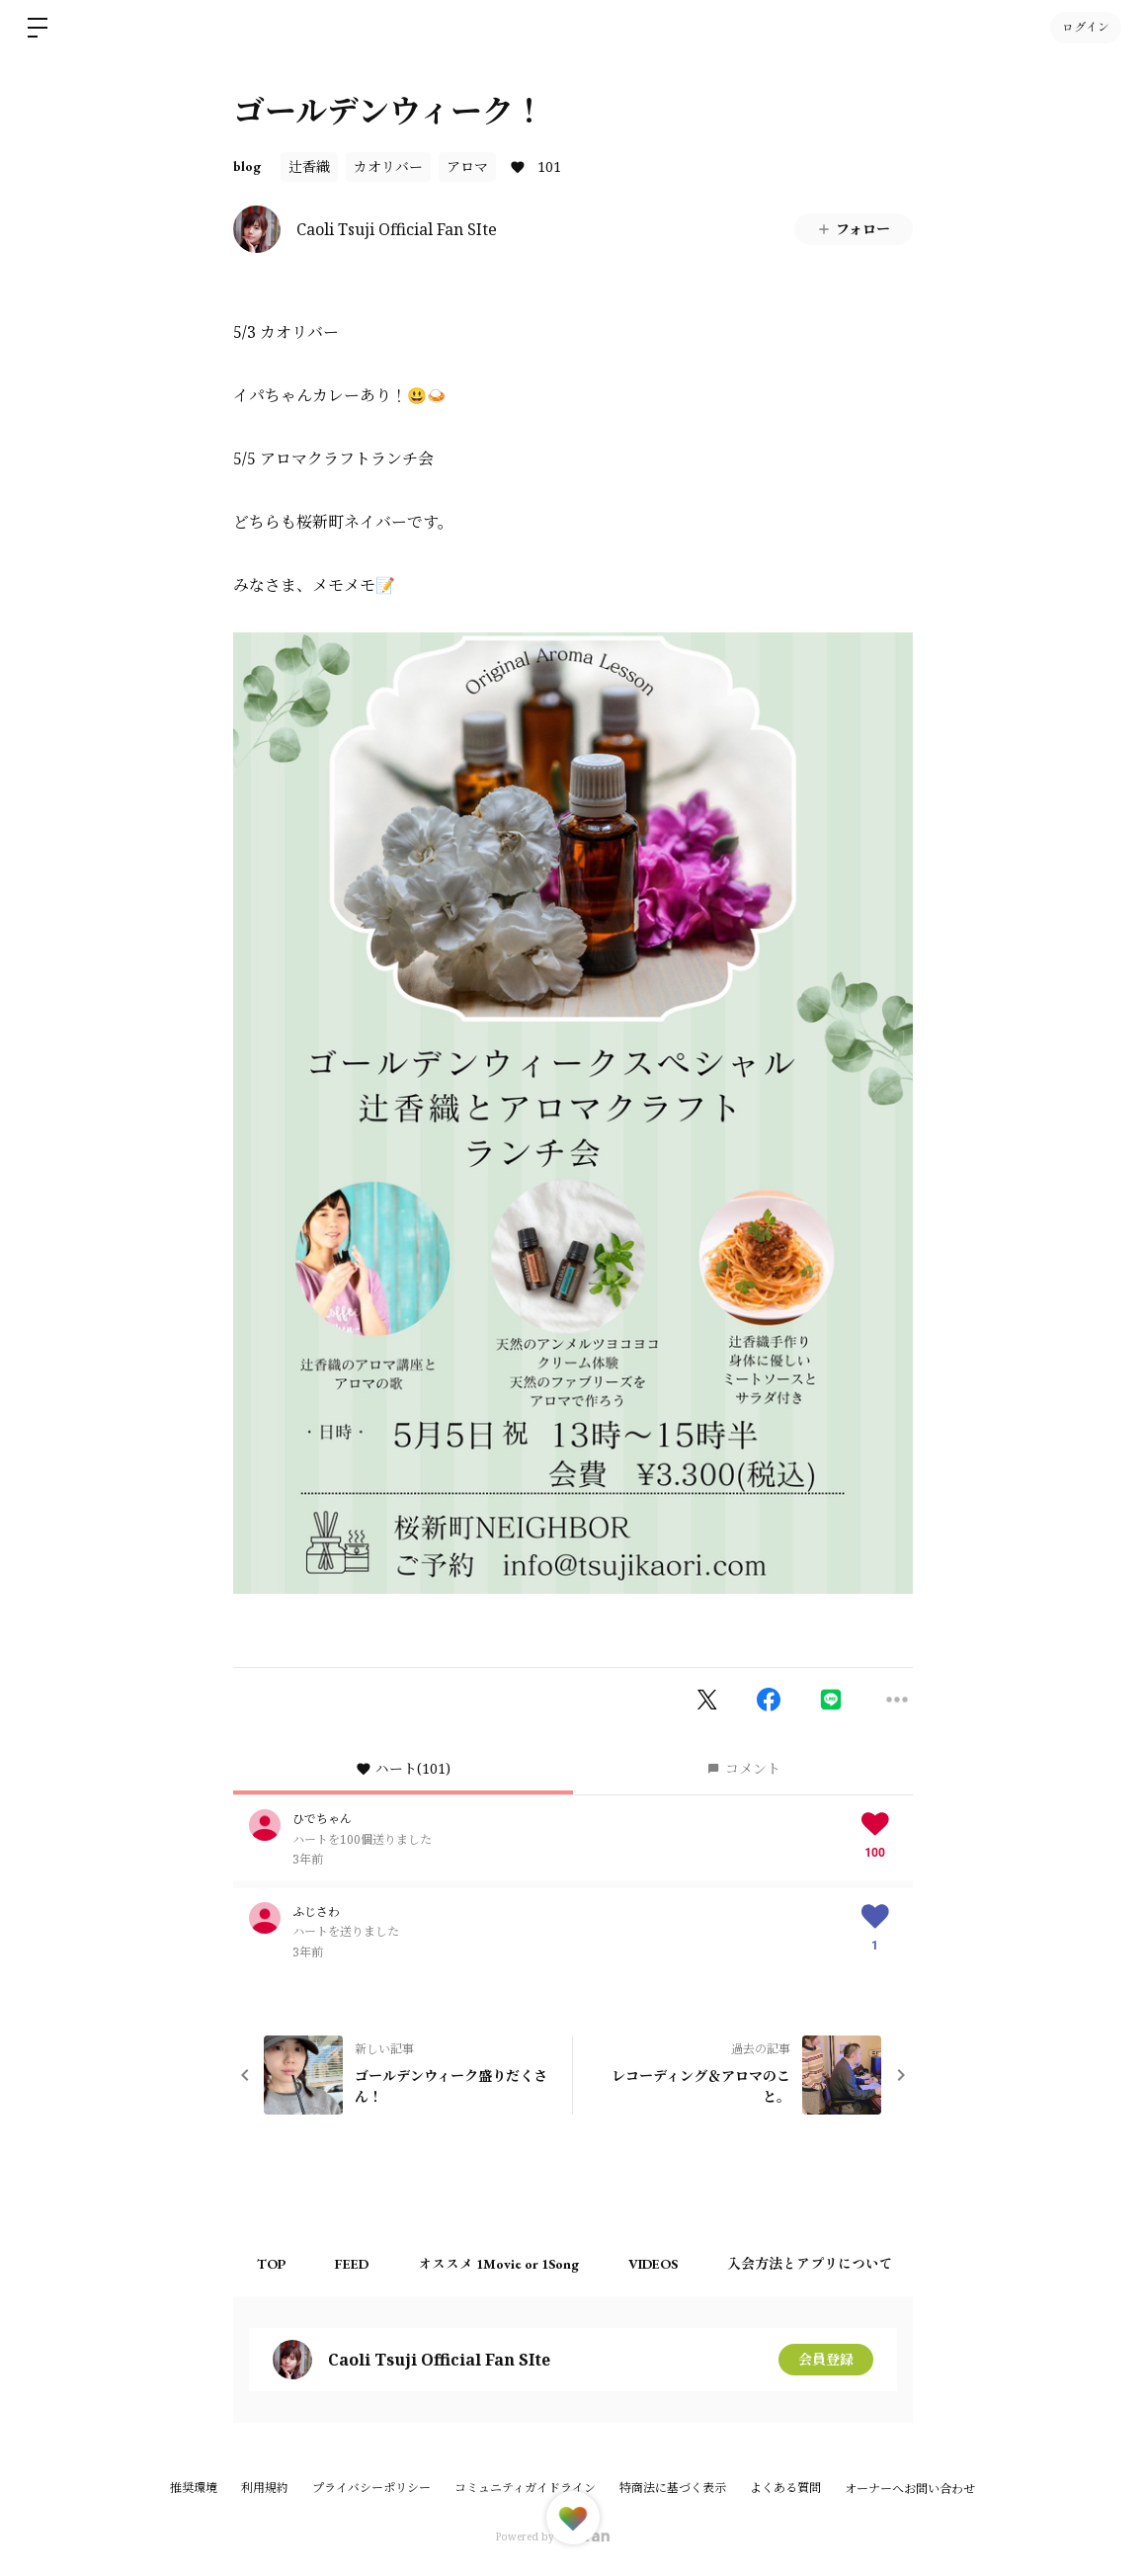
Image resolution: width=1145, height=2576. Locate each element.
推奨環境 (193, 2487)
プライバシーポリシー (371, 2487)
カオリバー (388, 166)
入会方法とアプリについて (811, 2264)
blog (247, 166)
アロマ (467, 166)
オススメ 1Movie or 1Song (499, 2264)
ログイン (1085, 28)
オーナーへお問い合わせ (910, 2489)
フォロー (853, 228)
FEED (352, 2264)
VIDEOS (654, 2264)
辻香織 (309, 166)
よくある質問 (785, 2487)
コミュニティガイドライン (525, 2487)
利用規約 (264, 2487)
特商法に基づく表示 (672, 2487)
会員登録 (826, 2359)
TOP (272, 2264)
